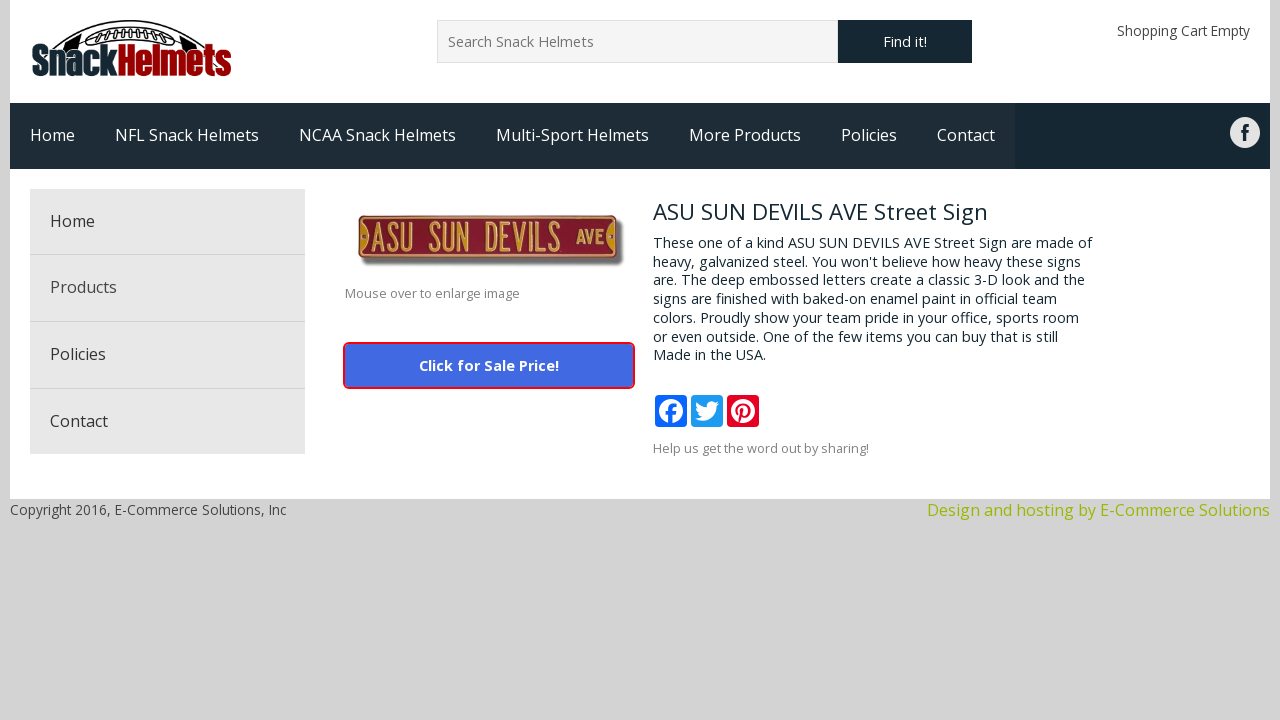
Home (52, 135)
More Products (745, 135)
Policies (869, 135)
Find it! (905, 41)
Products (83, 287)
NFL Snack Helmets (187, 135)
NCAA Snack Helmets (377, 135)
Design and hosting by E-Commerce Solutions (1098, 510)
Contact (966, 135)
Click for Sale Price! (489, 365)
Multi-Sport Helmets (572, 135)
